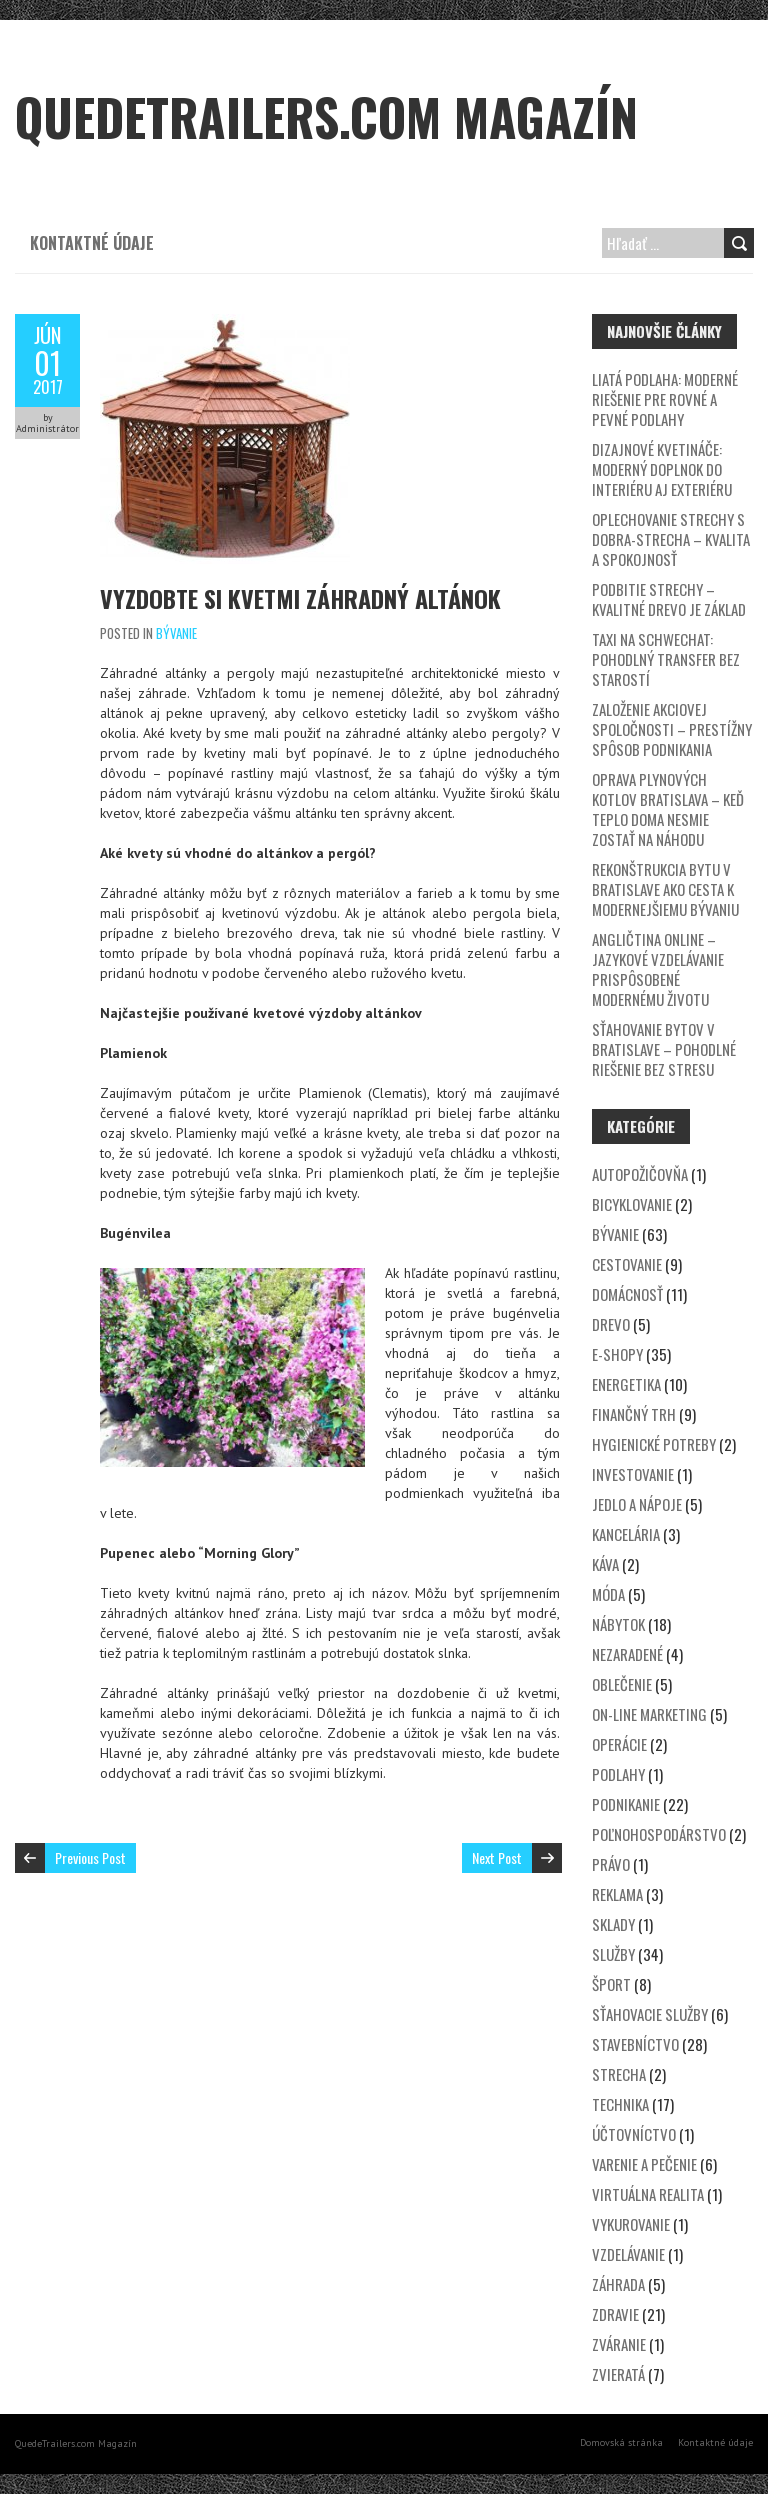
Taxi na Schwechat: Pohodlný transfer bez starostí (666, 659)
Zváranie (619, 2344)
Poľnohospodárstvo (659, 1834)
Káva (605, 1564)
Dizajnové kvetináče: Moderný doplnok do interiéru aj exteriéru (662, 469)
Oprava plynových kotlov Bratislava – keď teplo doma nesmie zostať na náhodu (668, 809)
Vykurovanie (631, 2224)
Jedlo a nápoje (637, 1504)
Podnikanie (626, 1804)
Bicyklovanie (632, 1204)
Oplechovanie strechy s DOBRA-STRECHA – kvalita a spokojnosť (671, 539)
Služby (613, 1954)
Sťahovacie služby (650, 2014)
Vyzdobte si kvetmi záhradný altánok (300, 598)
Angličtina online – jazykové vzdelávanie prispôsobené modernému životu (658, 969)
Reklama (617, 1894)
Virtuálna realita (648, 2194)
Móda (608, 1594)
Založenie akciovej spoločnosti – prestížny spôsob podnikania (672, 729)
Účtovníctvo (634, 2134)
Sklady (613, 1924)
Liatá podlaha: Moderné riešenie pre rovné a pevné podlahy (665, 399)
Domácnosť (627, 1294)
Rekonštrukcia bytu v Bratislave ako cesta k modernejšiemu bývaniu (665, 889)
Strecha (619, 2074)
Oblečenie (622, 1684)
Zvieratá (618, 2374)
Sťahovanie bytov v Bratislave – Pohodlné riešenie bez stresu (664, 1049)
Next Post (497, 1857)
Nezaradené (627, 1654)
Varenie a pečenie (644, 2164)
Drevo (611, 1324)
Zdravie (615, 2314)
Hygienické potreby (654, 1444)
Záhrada (618, 2284)
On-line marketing (649, 1714)
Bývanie (176, 633)
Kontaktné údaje (92, 243)
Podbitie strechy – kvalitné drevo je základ (669, 599)
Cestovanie (627, 1264)
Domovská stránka (621, 2442)
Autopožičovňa (640, 1174)
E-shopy (617, 1354)
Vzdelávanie (628, 2254)
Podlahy (618, 1774)
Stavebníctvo (635, 2044)
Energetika (626, 1384)
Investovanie (633, 1474)
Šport (611, 1984)
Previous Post (90, 1857)
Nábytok (618, 1624)
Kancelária (626, 1534)
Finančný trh (634, 1414)
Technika (620, 2104)
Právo (611, 1864)
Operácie (619, 1744)
